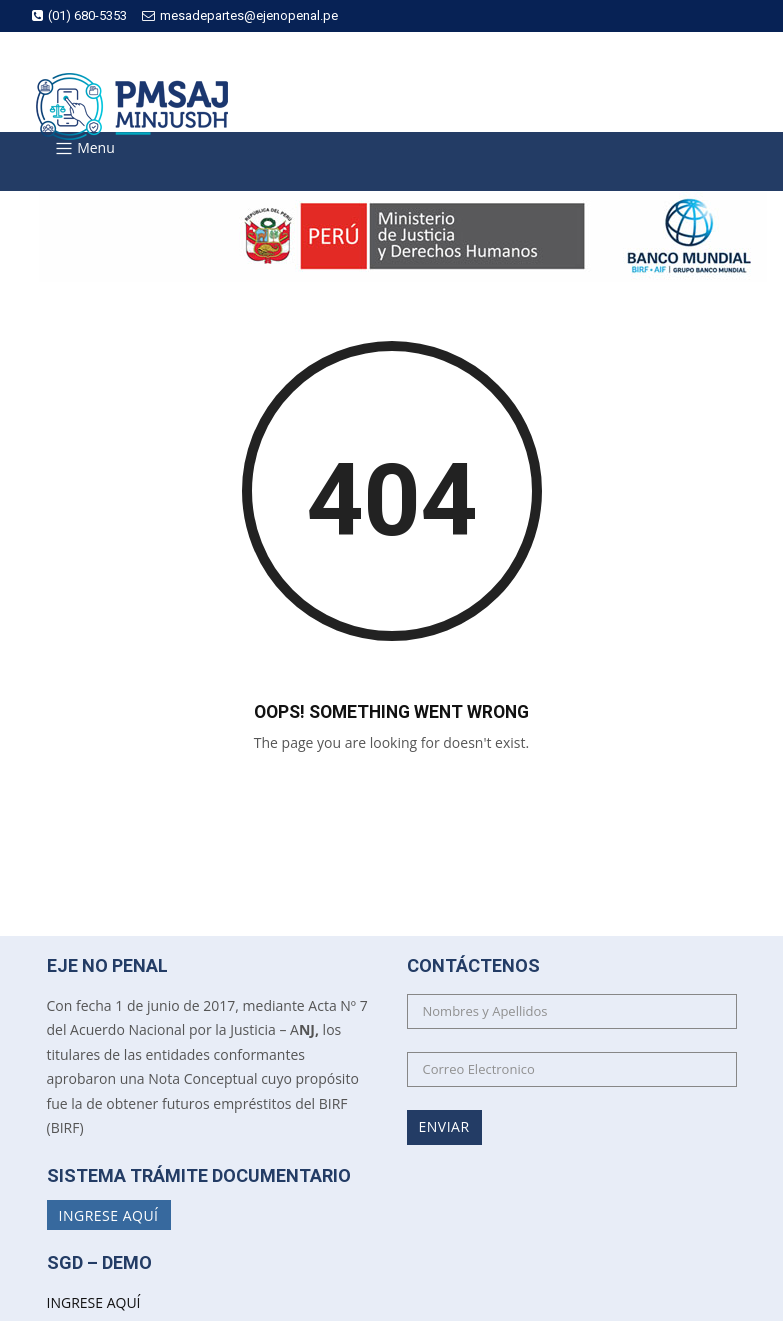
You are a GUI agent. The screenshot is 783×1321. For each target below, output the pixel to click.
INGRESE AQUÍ (94, 1302)
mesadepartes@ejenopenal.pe (240, 15)
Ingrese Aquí (109, 1215)
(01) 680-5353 (79, 15)
